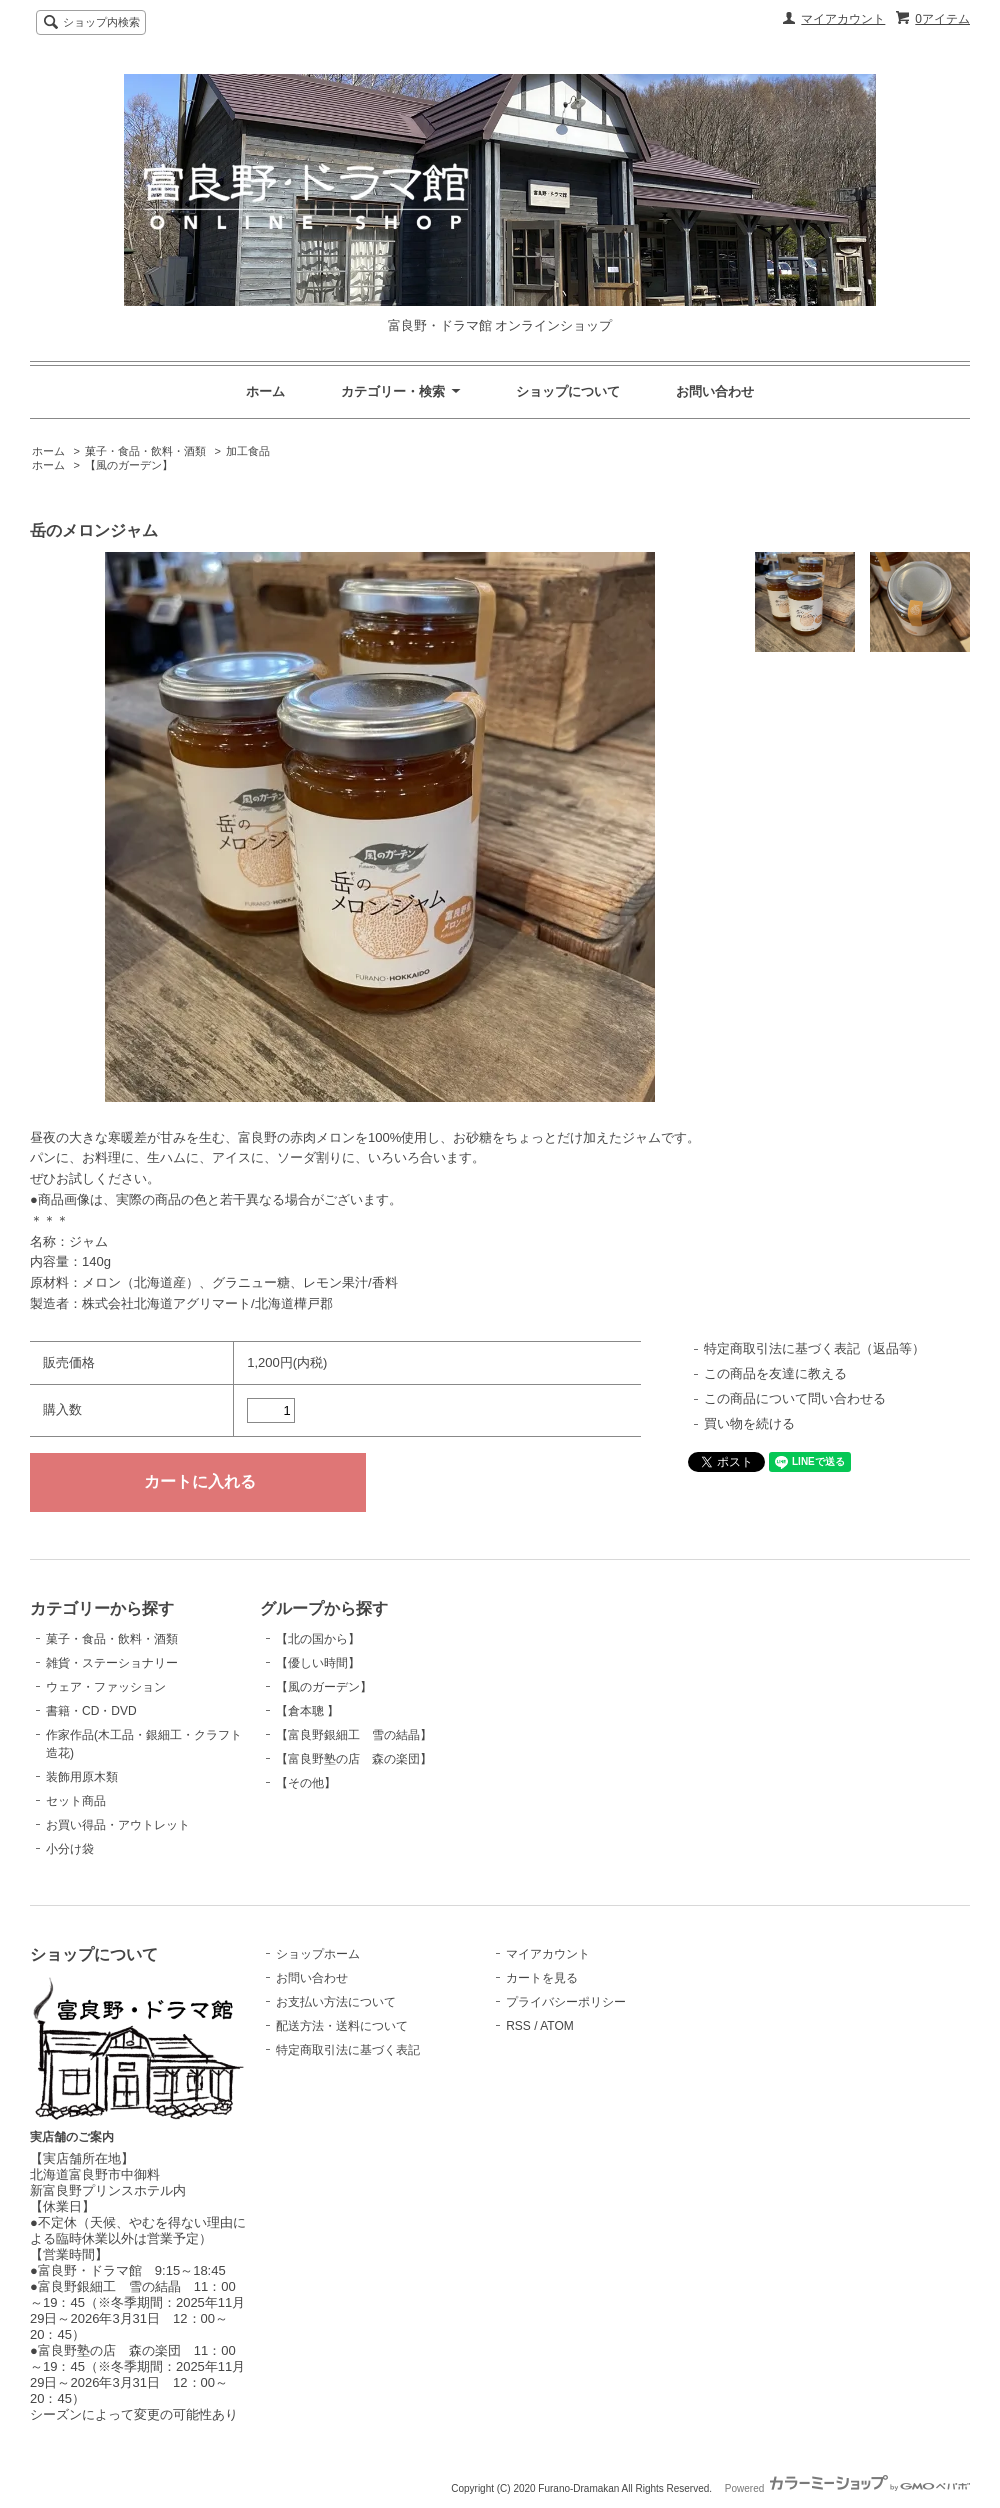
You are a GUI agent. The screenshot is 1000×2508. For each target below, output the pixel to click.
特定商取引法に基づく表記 (348, 2050)
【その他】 (306, 1783)
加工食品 (248, 451)
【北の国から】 (318, 1639)
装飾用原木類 (82, 1777)
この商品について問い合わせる (795, 1398)
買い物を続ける (749, 1423)
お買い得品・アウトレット (118, 1825)
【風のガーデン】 (129, 465)
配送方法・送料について (342, 2026)
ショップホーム (318, 1954)
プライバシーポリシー (566, 2002)
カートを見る (542, 1978)
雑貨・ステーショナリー (112, 1663)
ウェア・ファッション (106, 1687)
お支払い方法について (336, 2002)
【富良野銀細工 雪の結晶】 (354, 1735)
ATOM (557, 2026)
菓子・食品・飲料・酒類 (145, 451)
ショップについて (568, 391)
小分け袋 (70, 1849)
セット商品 (76, 1801)
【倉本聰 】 (307, 1711)
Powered (847, 2488)
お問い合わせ (715, 391)
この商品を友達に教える (775, 1373)
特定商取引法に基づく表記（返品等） (814, 1348)
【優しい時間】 (318, 1663)
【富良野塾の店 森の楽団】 (354, 1759)
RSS (518, 2026)
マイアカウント (843, 19)
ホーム (265, 391)
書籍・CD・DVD (91, 1711)
